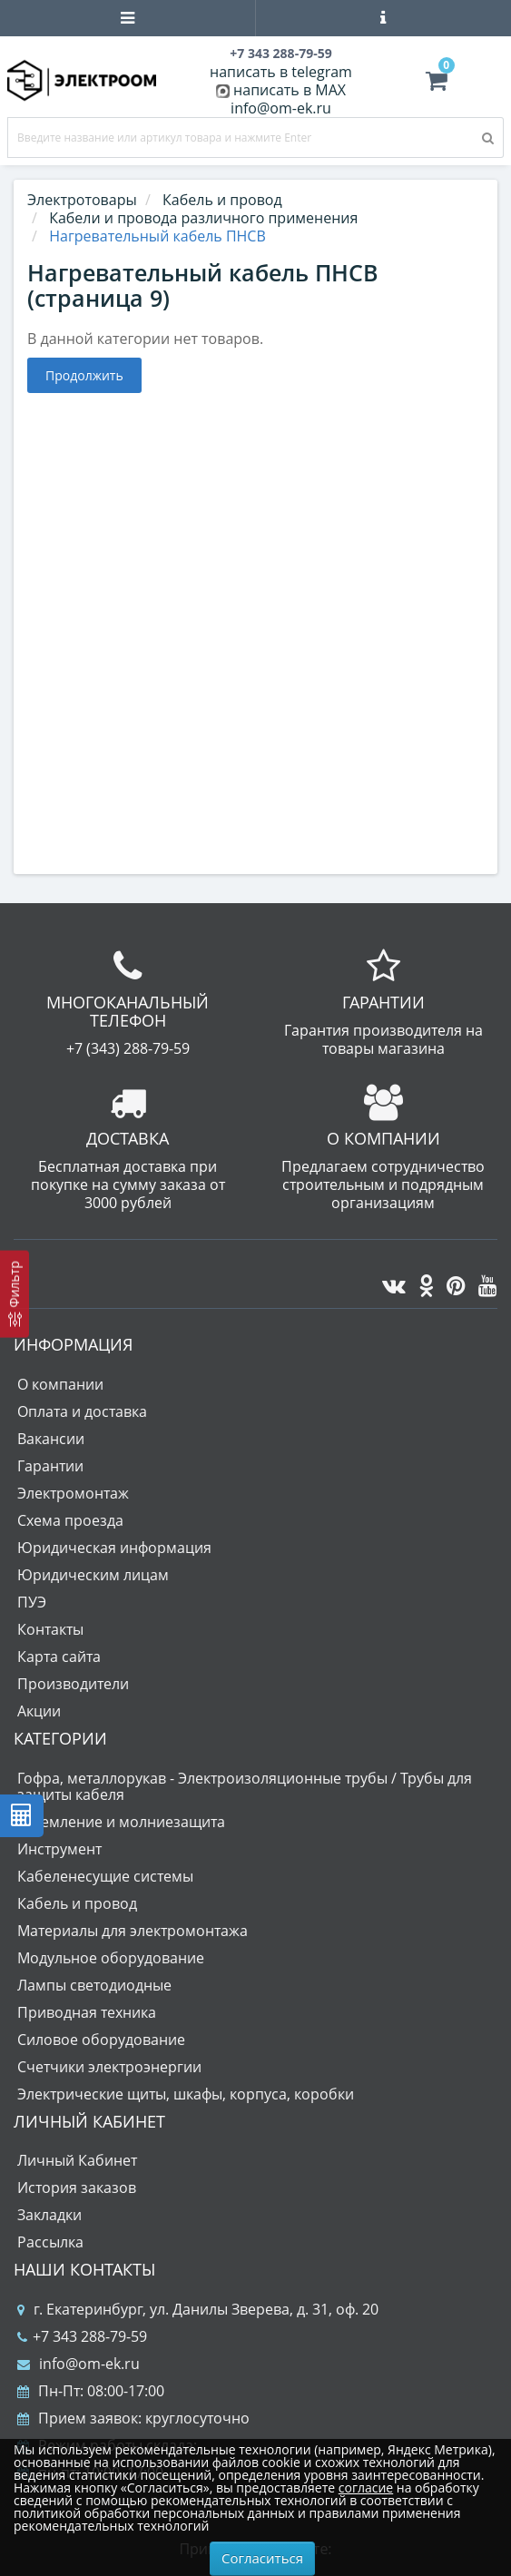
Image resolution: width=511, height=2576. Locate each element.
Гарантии (50, 1466)
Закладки (49, 2215)
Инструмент (59, 1849)
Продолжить (84, 375)
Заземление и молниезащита (121, 1822)
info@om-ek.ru (281, 108)
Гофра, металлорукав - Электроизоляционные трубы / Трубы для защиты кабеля (244, 1786)
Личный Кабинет (77, 2160)
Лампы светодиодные (94, 1985)
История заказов (76, 2187)
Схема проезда (70, 1520)
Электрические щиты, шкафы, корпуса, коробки (185, 2094)
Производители (73, 1684)
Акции (39, 1711)
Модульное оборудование (110, 1958)
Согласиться (262, 2558)
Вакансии (50, 1439)
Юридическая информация (114, 1548)
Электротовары (82, 200)
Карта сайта (59, 1657)
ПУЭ (31, 1602)
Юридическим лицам (93, 1575)
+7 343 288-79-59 (82, 2336)
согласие (366, 2487)
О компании (60, 1384)
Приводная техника (86, 2012)
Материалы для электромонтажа (132, 1931)
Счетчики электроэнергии (109, 2067)
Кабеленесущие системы (105, 1876)
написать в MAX (289, 90)
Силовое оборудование (101, 2040)
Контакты (50, 1629)
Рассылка (50, 2242)
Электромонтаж (73, 1493)
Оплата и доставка (82, 1411)
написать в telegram (281, 72)
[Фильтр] (14, 1293)
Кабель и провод (77, 1903)
